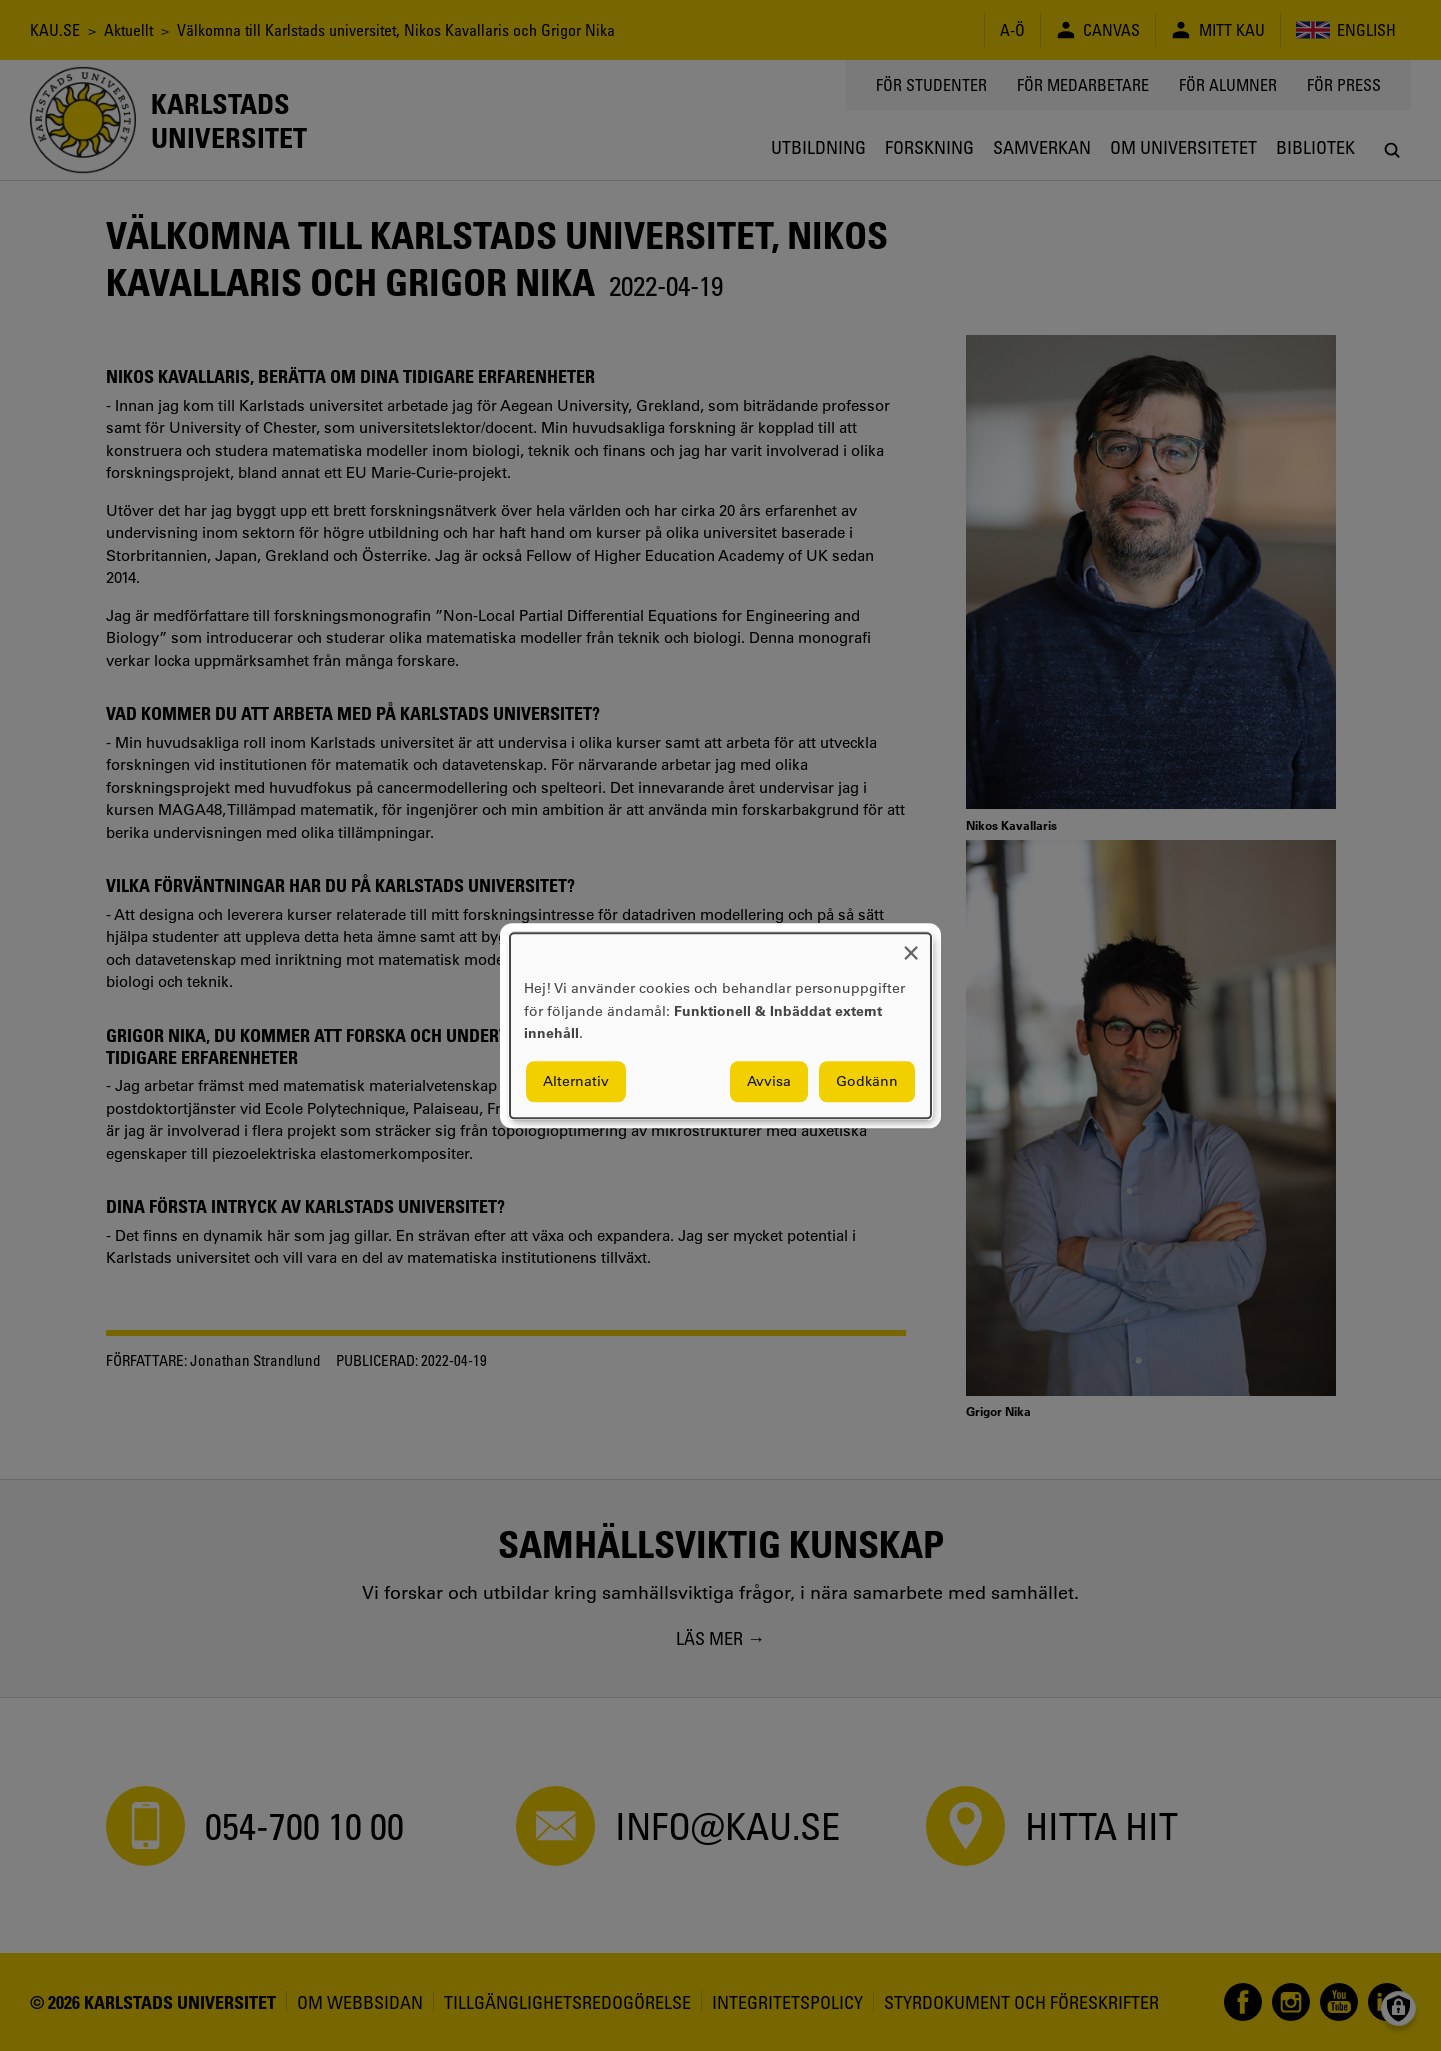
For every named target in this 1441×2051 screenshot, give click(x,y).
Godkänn (867, 1081)
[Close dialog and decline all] (911, 945)
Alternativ (576, 1081)
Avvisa (769, 1081)
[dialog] (720, 1025)
